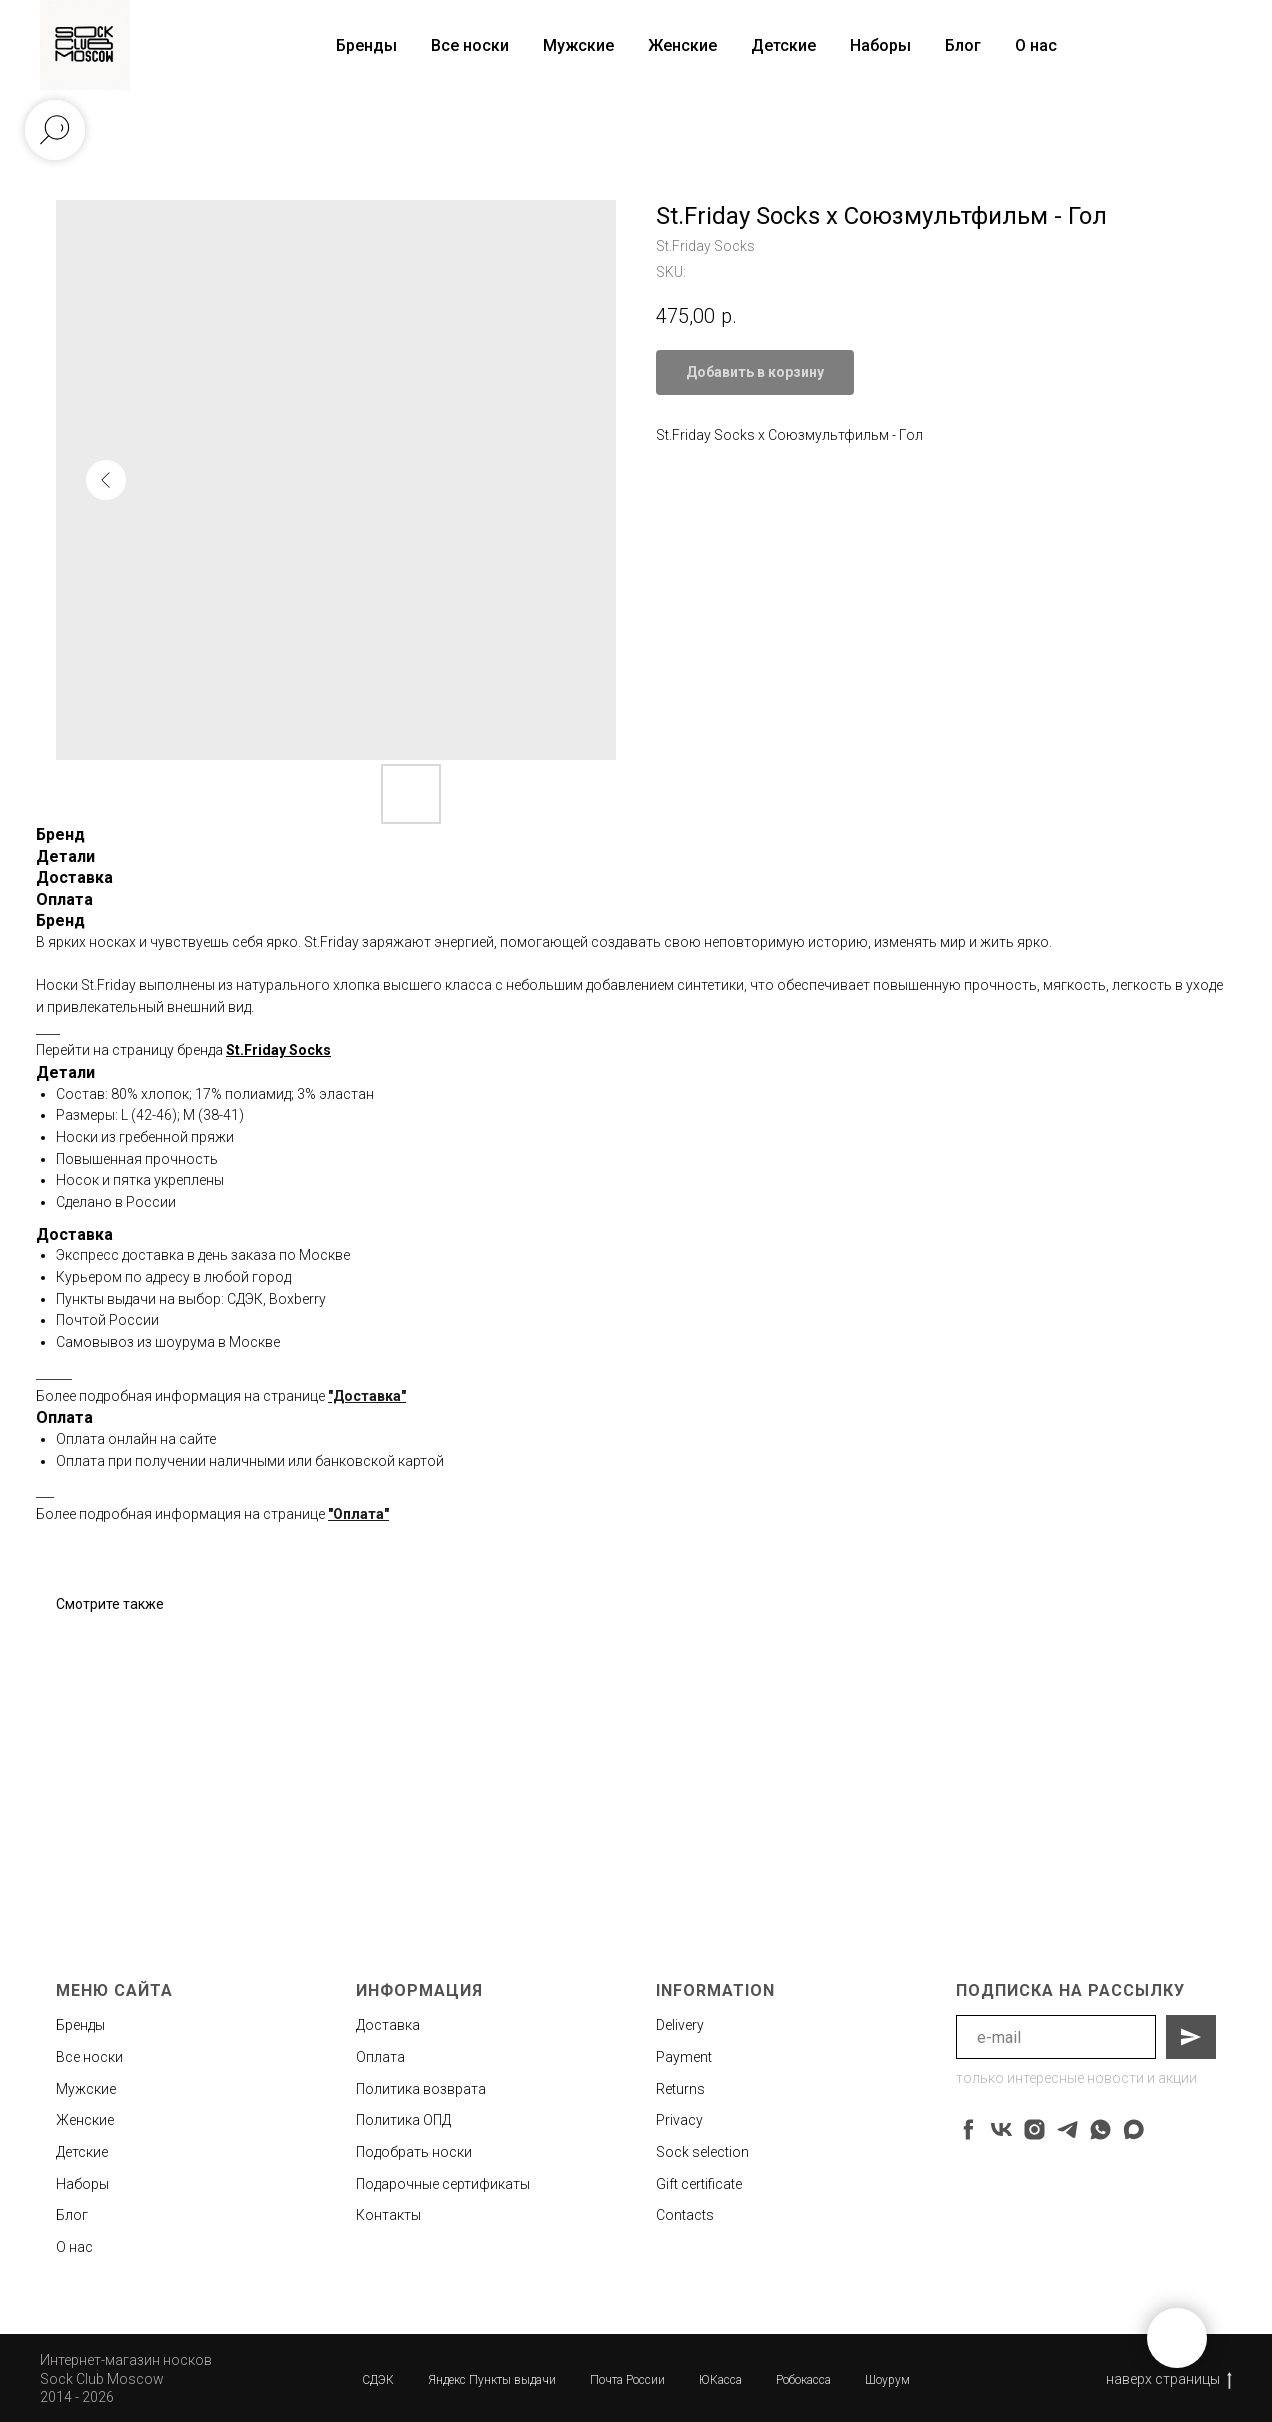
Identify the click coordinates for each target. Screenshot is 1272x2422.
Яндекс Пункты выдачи (492, 2380)
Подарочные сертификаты (443, 2184)
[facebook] (968, 2129)
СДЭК (378, 2380)
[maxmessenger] (1133, 2129)
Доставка (388, 2025)
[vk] (1001, 2129)
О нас (1036, 45)
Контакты (388, 2215)
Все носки (470, 45)
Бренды (80, 2025)
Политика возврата (421, 2089)
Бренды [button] (366, 45)
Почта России (627, 2380)
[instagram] (1034, 2129)
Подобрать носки (414, 2152)
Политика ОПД (403, 2120)
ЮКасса (720, 2380)
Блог (963, 45)
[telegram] (1067, 2129)
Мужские (578, 45)
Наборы (880, 45)
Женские (682, 45)
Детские (783, 45)
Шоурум (887, 2380)
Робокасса (803, 2380)
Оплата (380, 2057)
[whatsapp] (1100, 2129)
